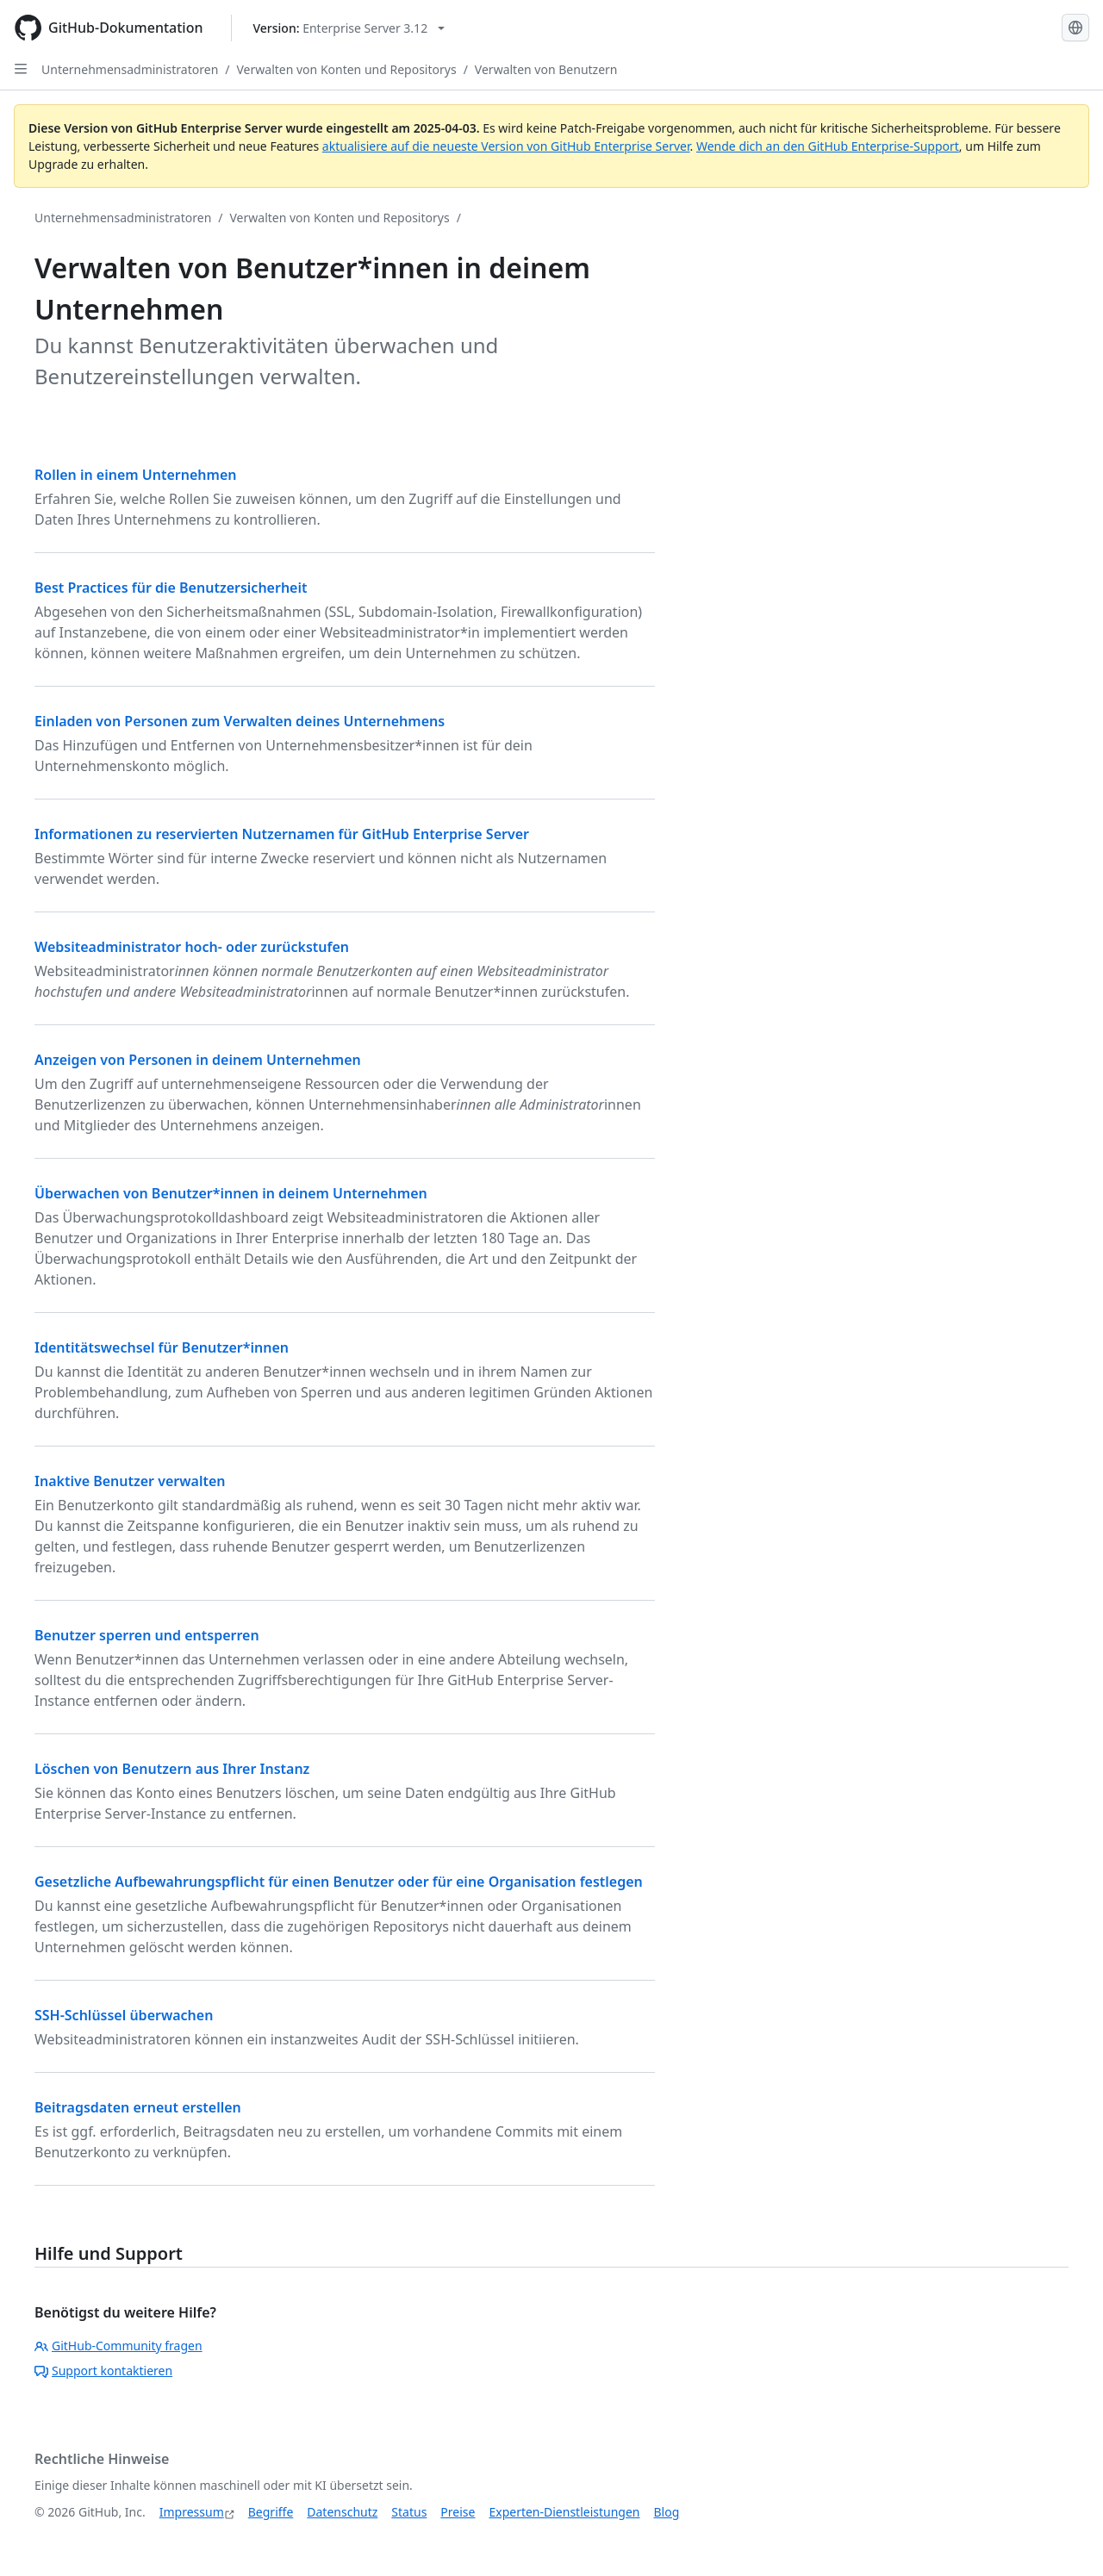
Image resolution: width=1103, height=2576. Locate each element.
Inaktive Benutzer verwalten (130, 1481)
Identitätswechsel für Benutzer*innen (161, 1347)
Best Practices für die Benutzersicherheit (171, 587)
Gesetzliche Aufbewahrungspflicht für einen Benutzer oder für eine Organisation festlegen (338, 1881)
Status (409, 2512)
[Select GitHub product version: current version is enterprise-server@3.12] (349, 28)
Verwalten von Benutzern (546, 69)
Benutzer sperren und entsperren (146, 1635)
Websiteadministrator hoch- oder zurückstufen (191, 946)
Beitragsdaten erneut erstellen (137, 2107)
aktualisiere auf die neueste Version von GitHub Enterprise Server (506, 146)
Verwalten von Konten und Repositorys (347, 69)
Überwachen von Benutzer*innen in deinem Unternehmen (230, 1193)
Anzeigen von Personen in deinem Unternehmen (197, 1059)
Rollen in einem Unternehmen (135, 474)
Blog (667, 2512)
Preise (457, 2512)
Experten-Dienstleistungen (564, 2512)
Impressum (191, 2512)
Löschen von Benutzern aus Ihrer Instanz (171, 1768)
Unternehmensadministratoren (129, 69)
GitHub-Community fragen (118, 2345)
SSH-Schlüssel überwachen (123, 2015)
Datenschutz (342, 2512)
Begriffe (271, 2512)
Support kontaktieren (103, 2370)
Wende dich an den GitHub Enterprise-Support (827, 146)
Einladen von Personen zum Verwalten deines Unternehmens (239, 721)
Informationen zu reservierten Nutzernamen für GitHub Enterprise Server (281, 833)
